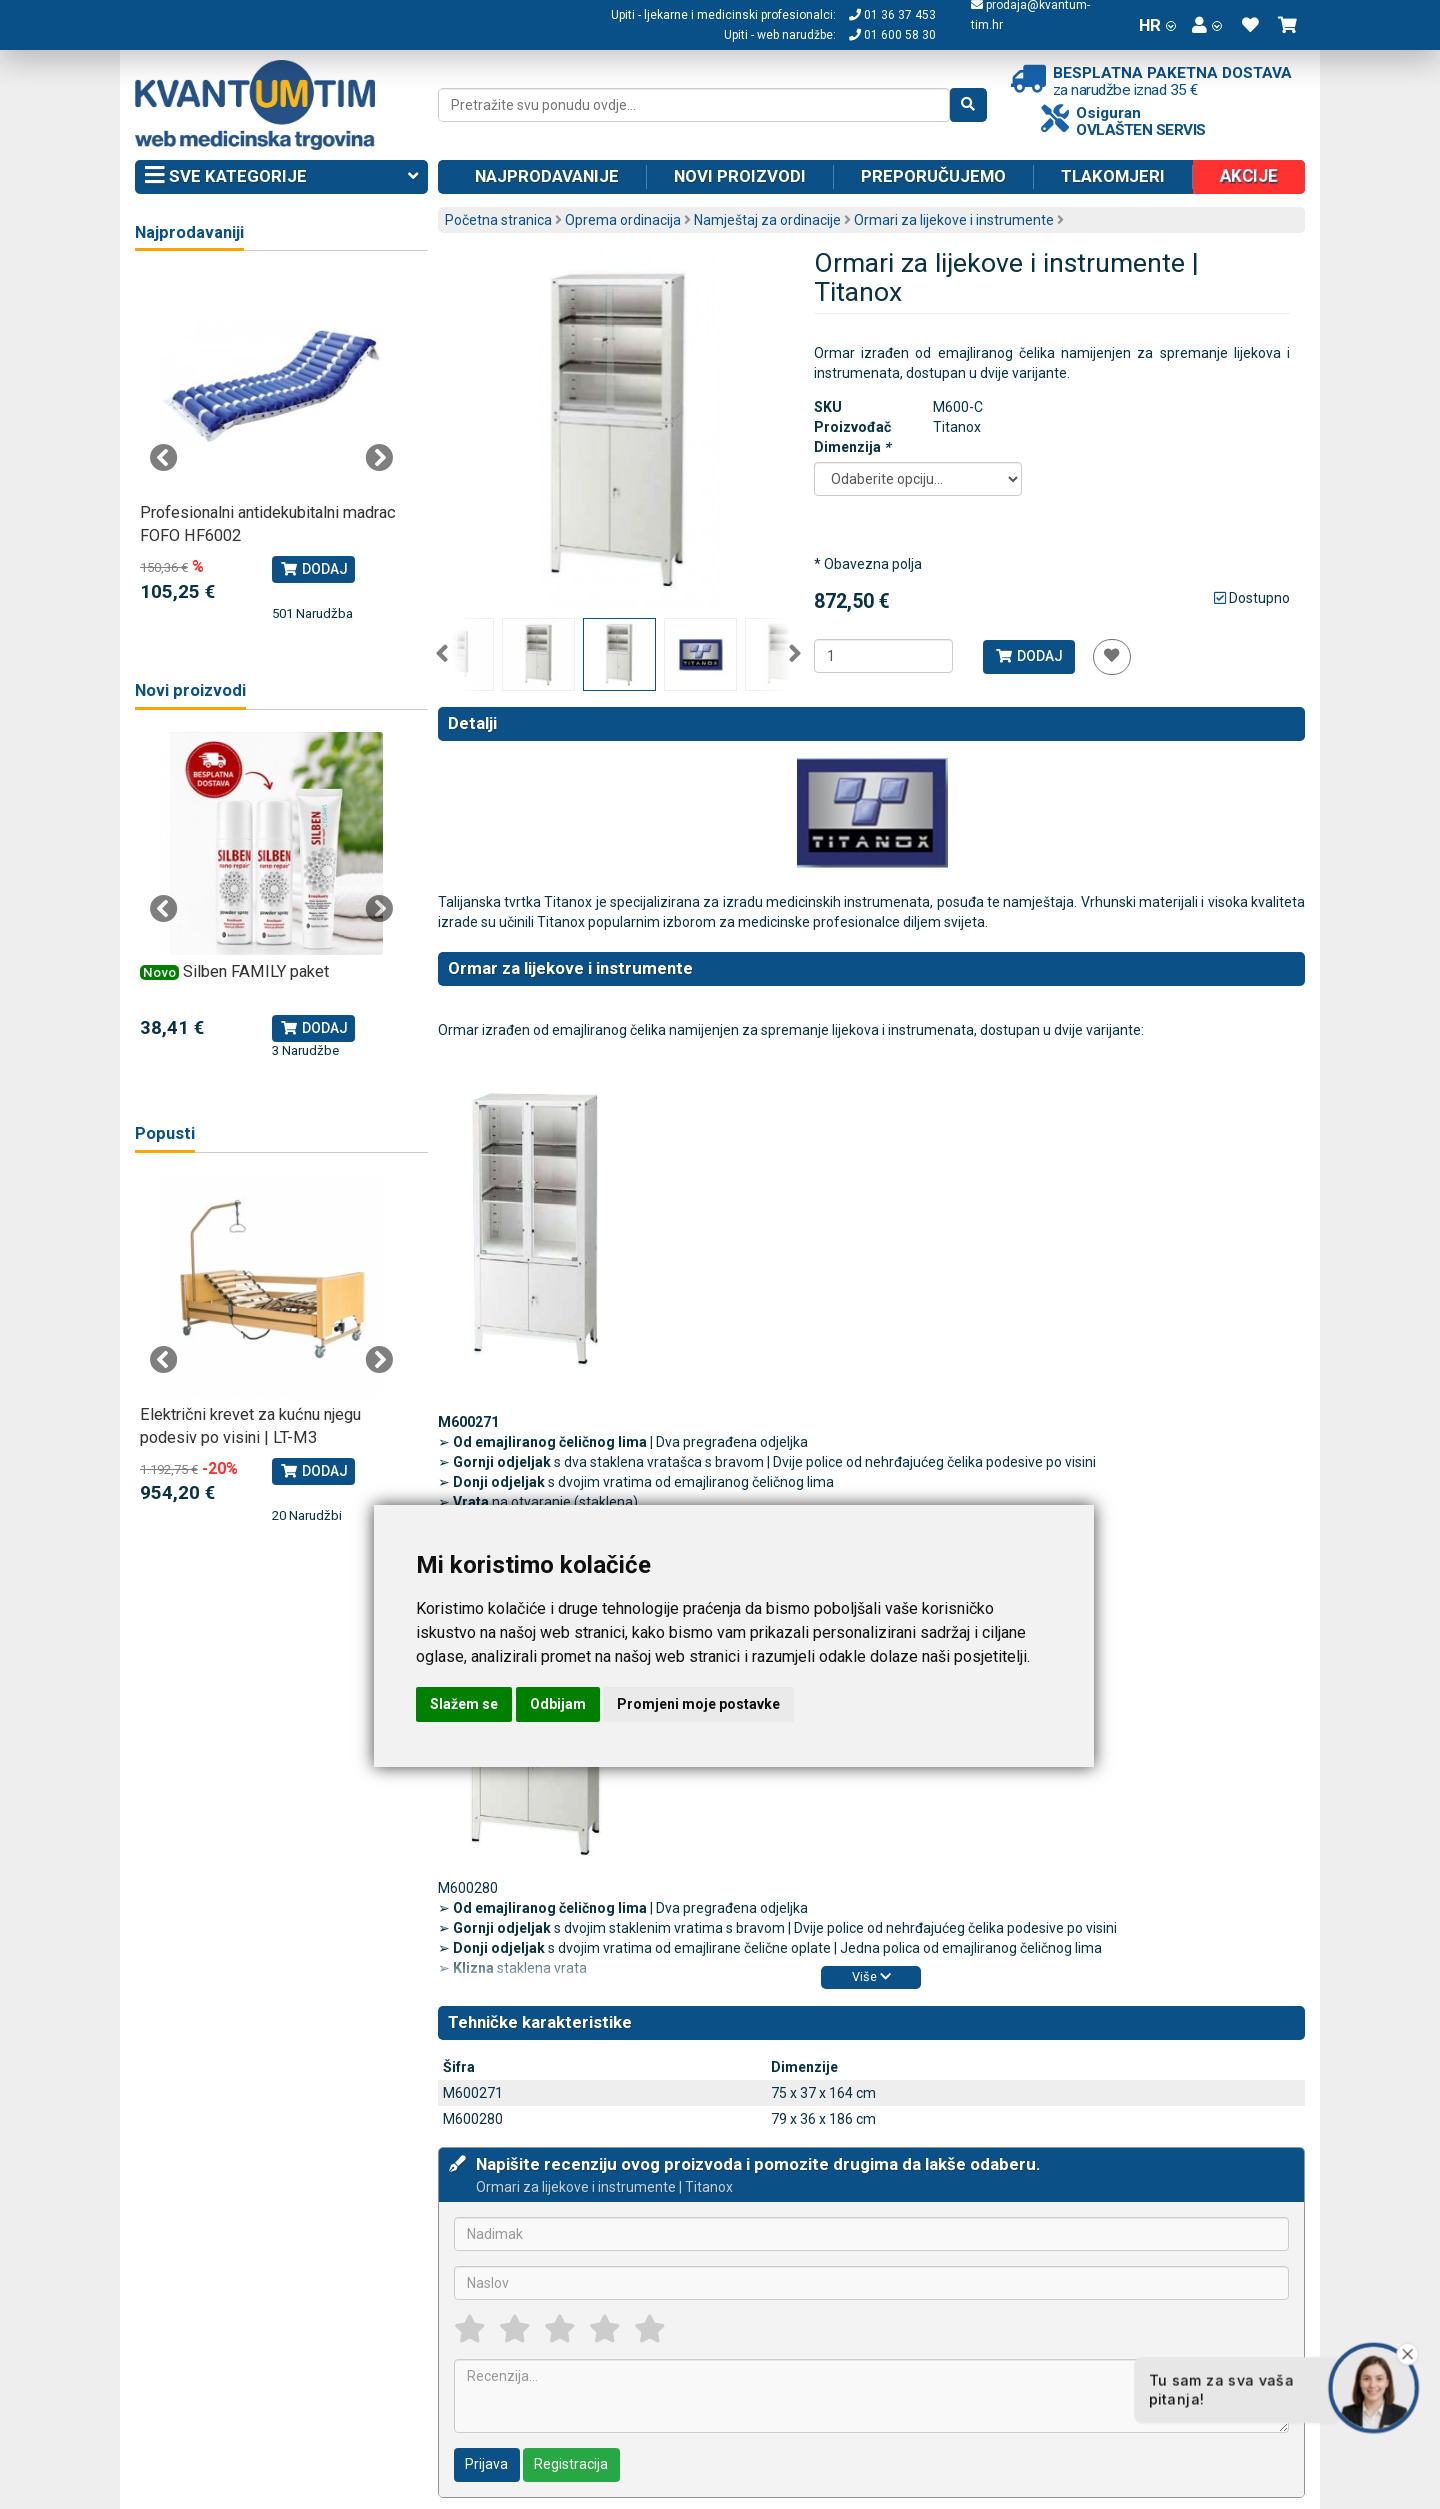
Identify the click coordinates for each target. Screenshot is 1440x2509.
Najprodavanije (547, 176)
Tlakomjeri (1113, 176)
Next (795, 654)
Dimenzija (852, 447)
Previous (442, 654)
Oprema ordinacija (623, 220)
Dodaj (1028, 656)
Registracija (571, 2464)
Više (871, 1976)
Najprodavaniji (189, 232)
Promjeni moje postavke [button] (698, 1704)
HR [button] (1157, 25)
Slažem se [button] (464, 1704)
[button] (1207, 25)
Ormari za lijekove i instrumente (954, 220)
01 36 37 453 (892, 15)
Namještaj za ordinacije (767, 220)
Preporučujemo (933, 176)
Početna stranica (498, 220)
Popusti (165, 1133)
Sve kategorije (281, 177)
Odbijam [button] (558, 1704)
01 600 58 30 (892, 35)
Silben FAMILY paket (256, 971)
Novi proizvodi (740, 176)
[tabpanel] (271, 448)
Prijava (486, 2464)
